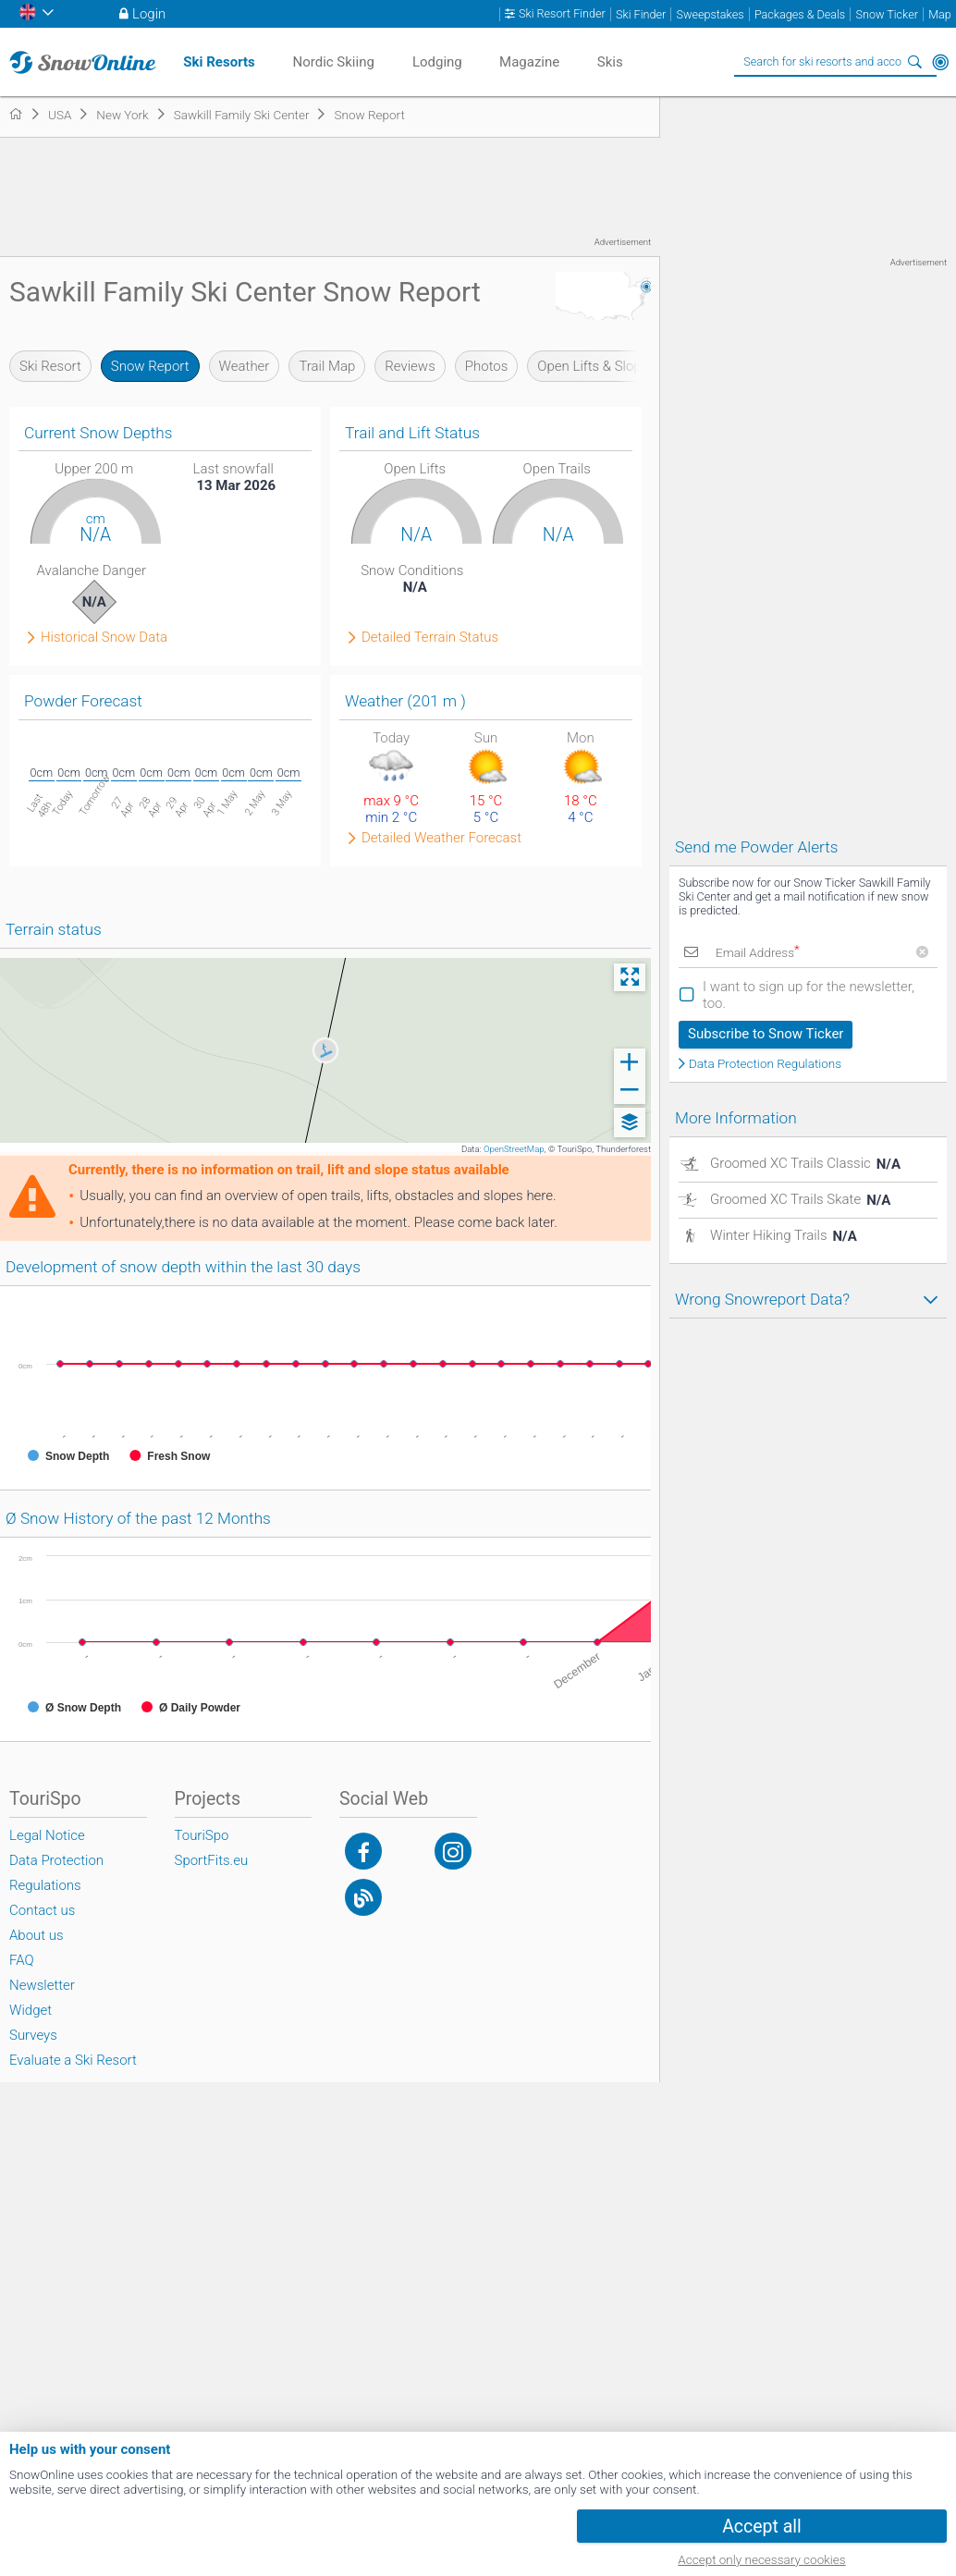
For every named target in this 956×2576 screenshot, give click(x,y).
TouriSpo (202, 1835)
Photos (487, 366)
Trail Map (327, 366)
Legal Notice (47, 1835)
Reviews (410, 366)
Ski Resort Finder (562, 13)
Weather (244, 366)
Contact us (42, 1910)
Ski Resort (50, 366)
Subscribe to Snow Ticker (765, 1033)
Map (939, 14)
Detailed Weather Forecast (441, 838)
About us (36, 1935)
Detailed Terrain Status (430, 637)
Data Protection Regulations (765, 1064)
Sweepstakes (709, 14)
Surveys (33, 2035)
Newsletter (42, 1985)
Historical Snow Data (104, 637)
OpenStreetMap (514, 1149)
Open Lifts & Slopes (596, 366)
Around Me (940, 62)
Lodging (437, 62)
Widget (30, 2010)
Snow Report (150, 366)
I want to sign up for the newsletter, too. (808, 995)
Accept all (762, 2526)
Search (914, 62)
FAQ (21, 1960)
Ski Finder (641, 14)
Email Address (758, 952)
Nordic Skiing (333, 62)
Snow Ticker (887, 14)
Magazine (529, 62)
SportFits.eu (212, 1860)
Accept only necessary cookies (761, 2559)
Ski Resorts (218, 62)
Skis (610, 62)
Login (148, 14)
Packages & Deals (799, 14)
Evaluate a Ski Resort (73, 2060)
